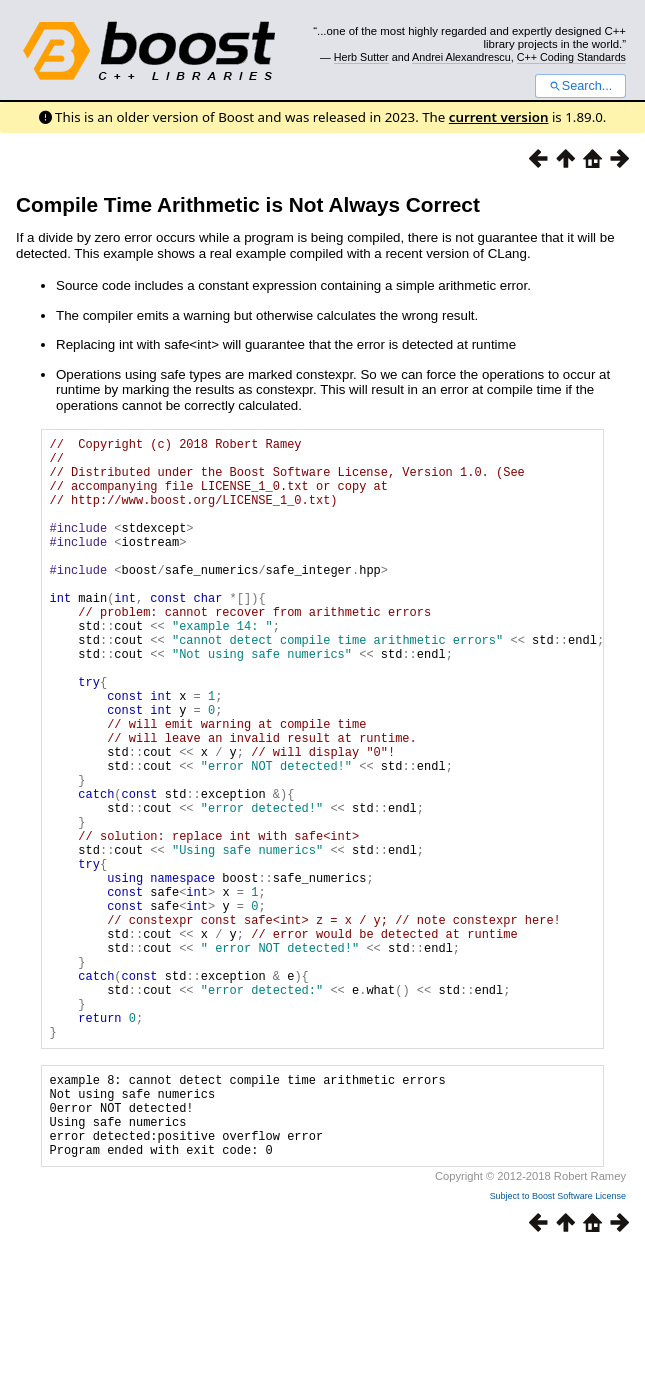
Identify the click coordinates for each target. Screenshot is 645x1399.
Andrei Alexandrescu (461, 57)
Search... (580, 86)
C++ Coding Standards (571, 57)
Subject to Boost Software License (558, 1343)
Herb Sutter (361, 57)
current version (499, 117)
